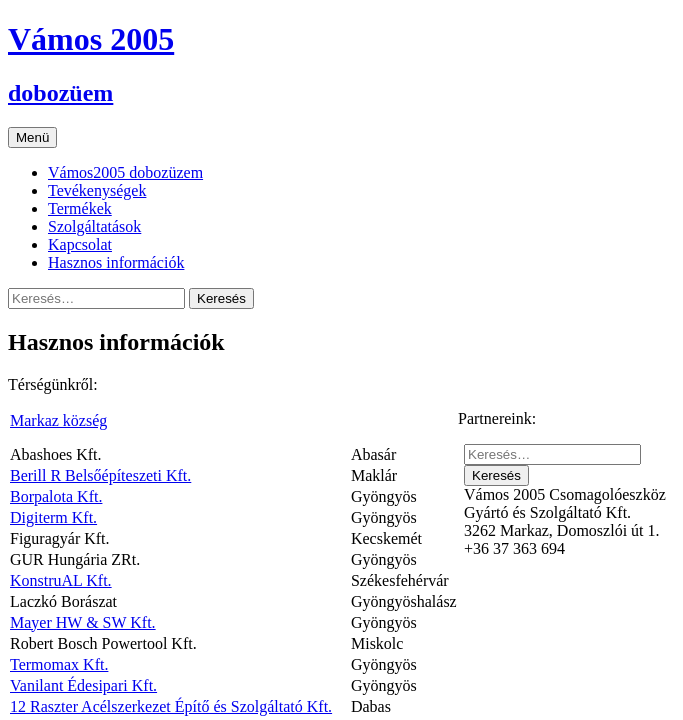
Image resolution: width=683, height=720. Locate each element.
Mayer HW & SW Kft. (83, 622)
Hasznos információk (116, 262)
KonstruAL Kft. (61, 580)
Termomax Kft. (59, 664)
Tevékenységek (97, 190)
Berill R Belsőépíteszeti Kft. (100, 475)
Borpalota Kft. (56, 496)
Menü (32, 137)
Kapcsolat (80, 244)
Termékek (80, 208)
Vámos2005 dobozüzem (125, 172)
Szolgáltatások (94, 226)
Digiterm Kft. (53, 517)
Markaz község (58, 420)
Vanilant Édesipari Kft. (83, 685)
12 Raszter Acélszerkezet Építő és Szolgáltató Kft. (171, 706)
